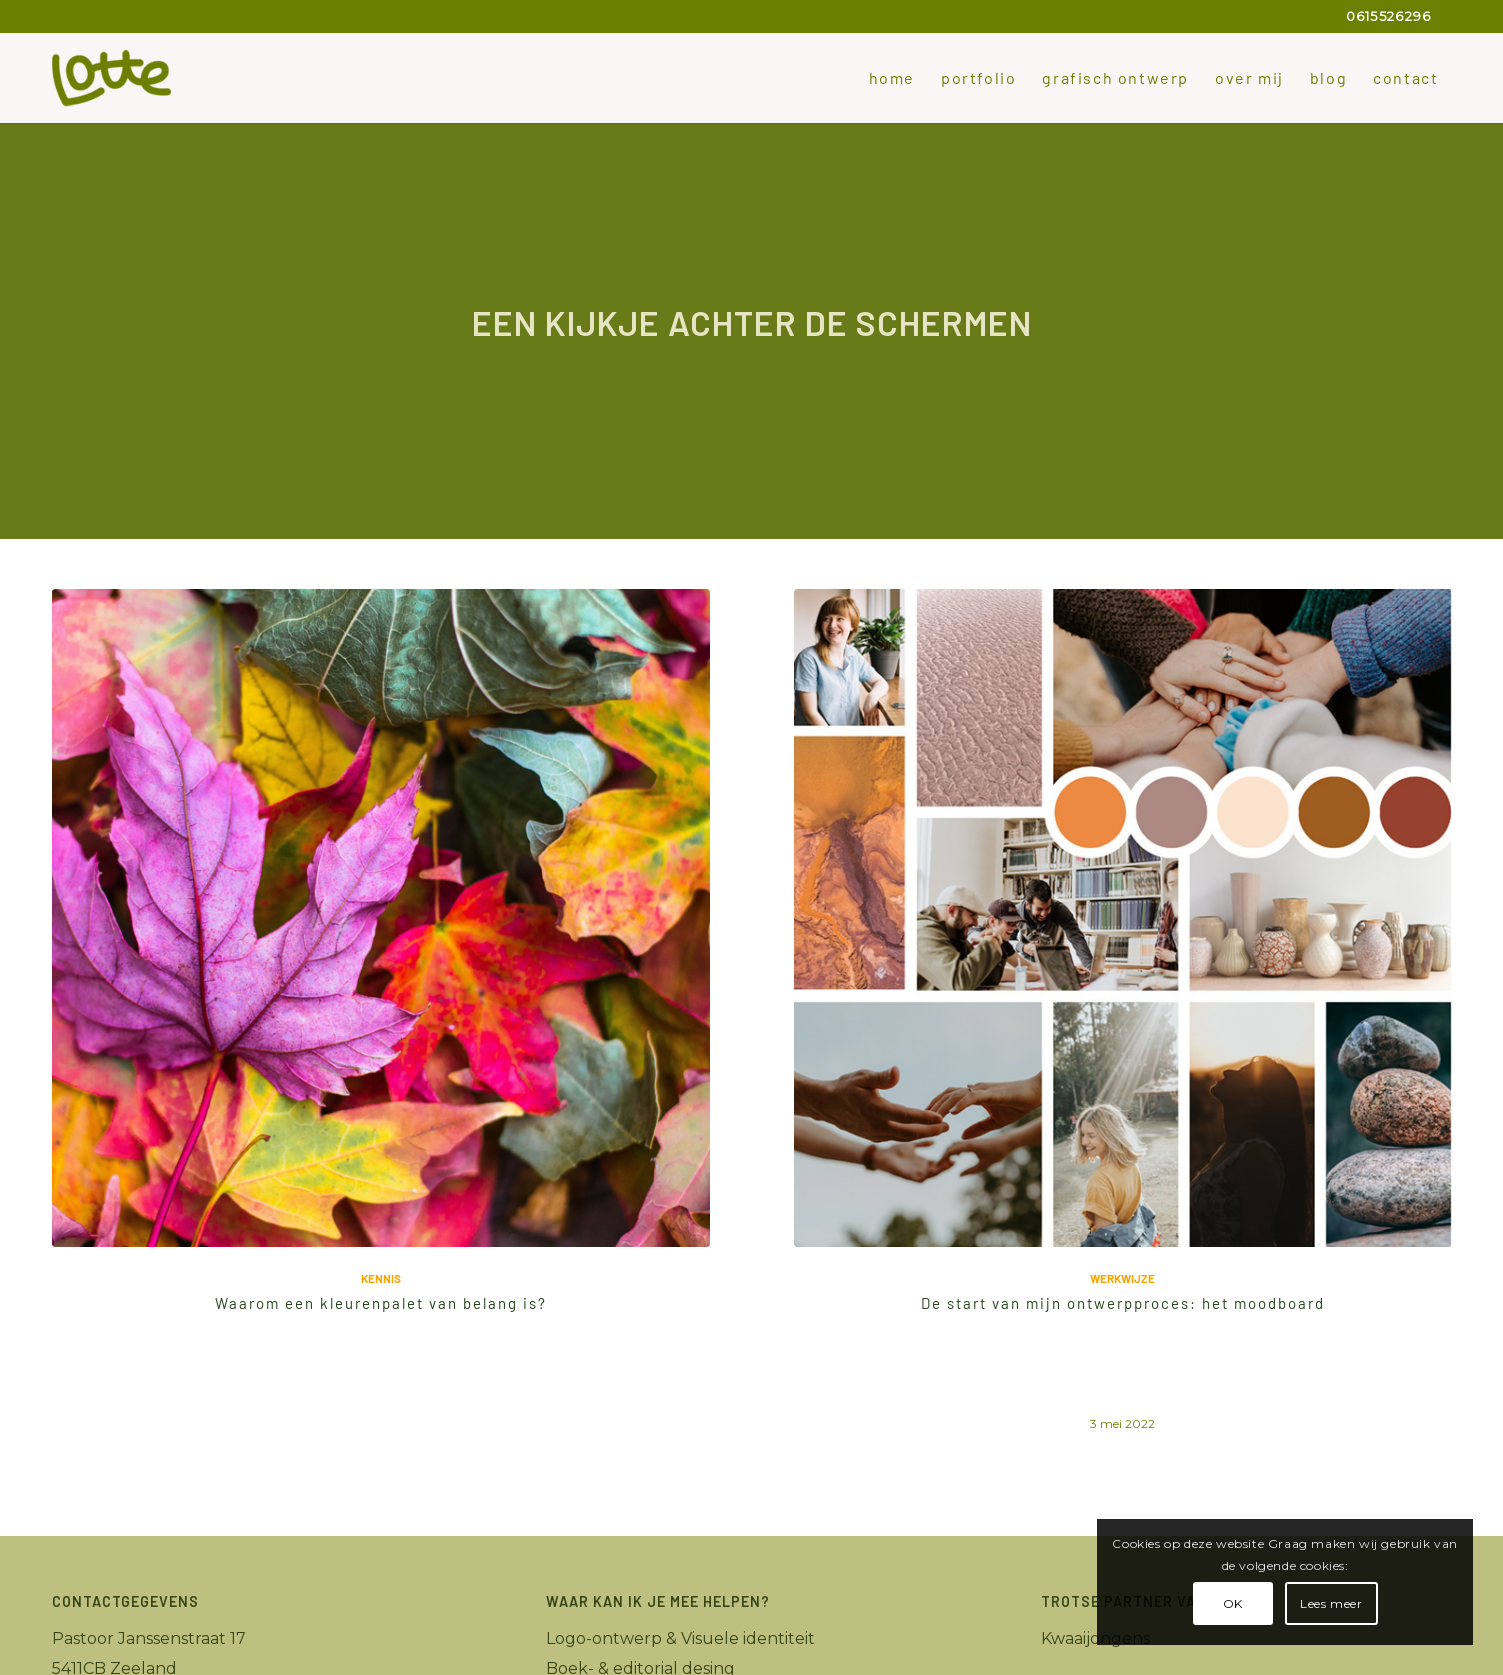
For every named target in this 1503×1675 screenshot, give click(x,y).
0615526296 (1389, 16)
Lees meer (1331, 1603)
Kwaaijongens (1095, 1638)
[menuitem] (892, 78)
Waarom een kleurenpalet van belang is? (381, 1303)
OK (1233, 1603)
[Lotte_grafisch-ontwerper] (111, 78)
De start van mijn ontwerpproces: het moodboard (1123, 1303)
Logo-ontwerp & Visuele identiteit (680, 1638)
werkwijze (1122, 1278)
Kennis (381, 1278)
